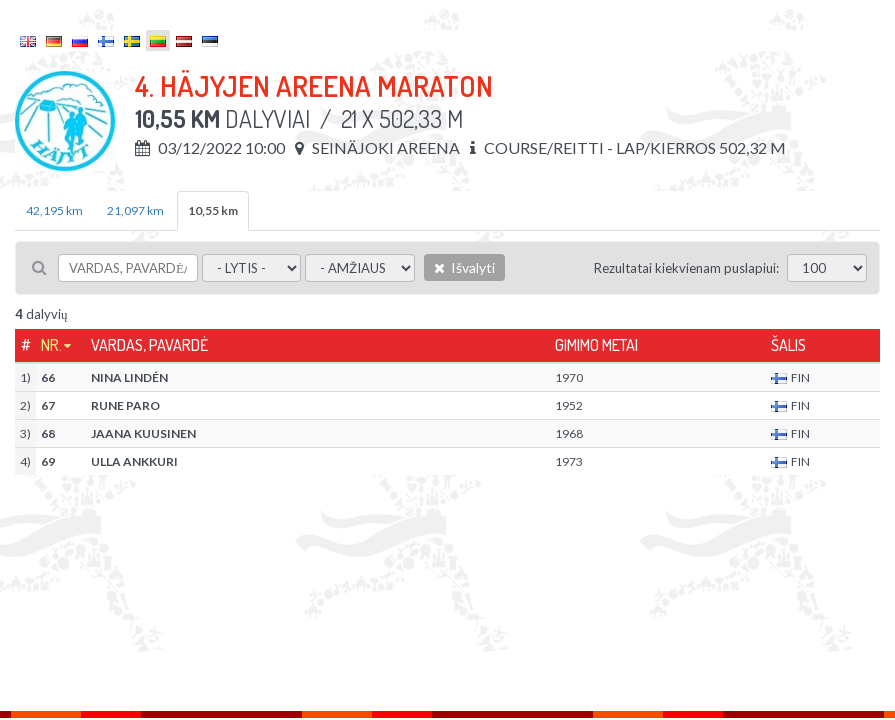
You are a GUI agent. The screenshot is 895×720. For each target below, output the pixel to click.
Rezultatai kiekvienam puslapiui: (686, 268)
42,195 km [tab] (54, 210)
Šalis (788, 345)
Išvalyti (464, 267)
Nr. (51, 345)
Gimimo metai (596, 345)
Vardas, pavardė (149, 345)
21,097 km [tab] (135, 210)
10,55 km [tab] (213, 210)
